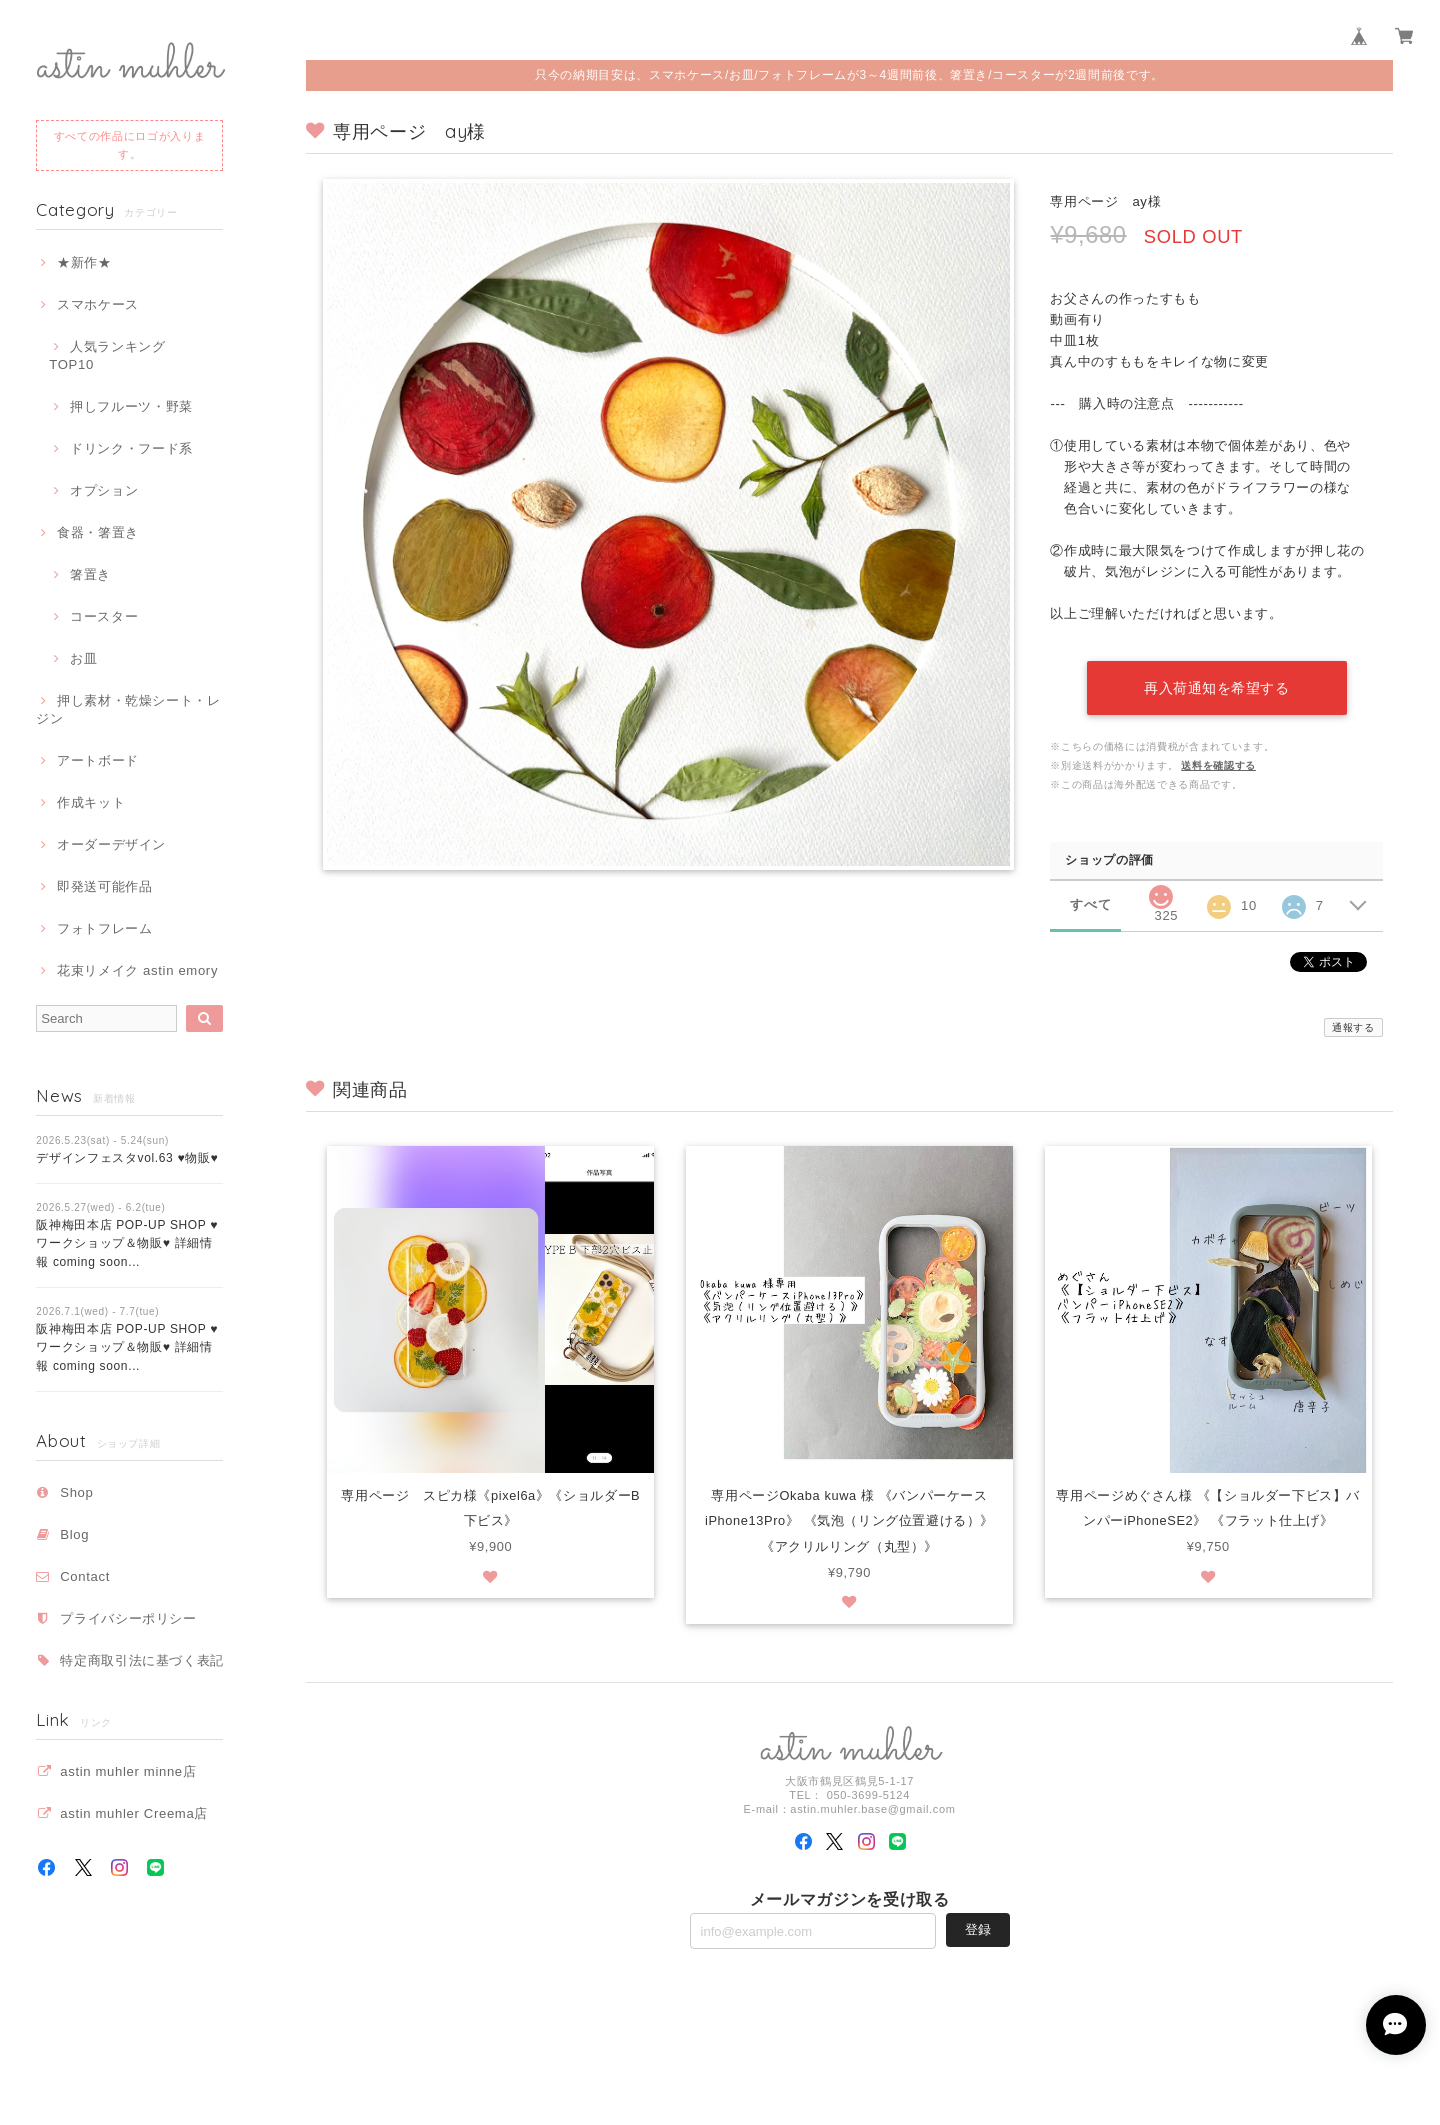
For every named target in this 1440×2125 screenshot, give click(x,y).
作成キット (91, 802)
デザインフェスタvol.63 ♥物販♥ (127, 1158)
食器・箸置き (98, 532)
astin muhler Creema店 (134, 1813)
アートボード (98, 760)
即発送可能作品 (105, 886)
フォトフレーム (105, 928)
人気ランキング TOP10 (114, 355)
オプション (104, 490)
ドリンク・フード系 (131, 448)
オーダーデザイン (111, 844)
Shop (76, 1492)
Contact (85, 1576)
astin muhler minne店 (128, 1771)
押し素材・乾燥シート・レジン (128, 709)
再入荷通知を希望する (1216, 687)
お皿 (83, 658)
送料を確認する (1218, 764)
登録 (978, 1930)
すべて (1090, 903)
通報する (1353, 1026)
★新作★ (84, 262)
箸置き (90, 574)
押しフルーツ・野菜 (131, 406)
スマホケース (98, 304)
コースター (104, 616)
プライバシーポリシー (128, 1618)
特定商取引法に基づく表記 (142, 1660)
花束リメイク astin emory (137, 970)
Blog (74, 1534)
